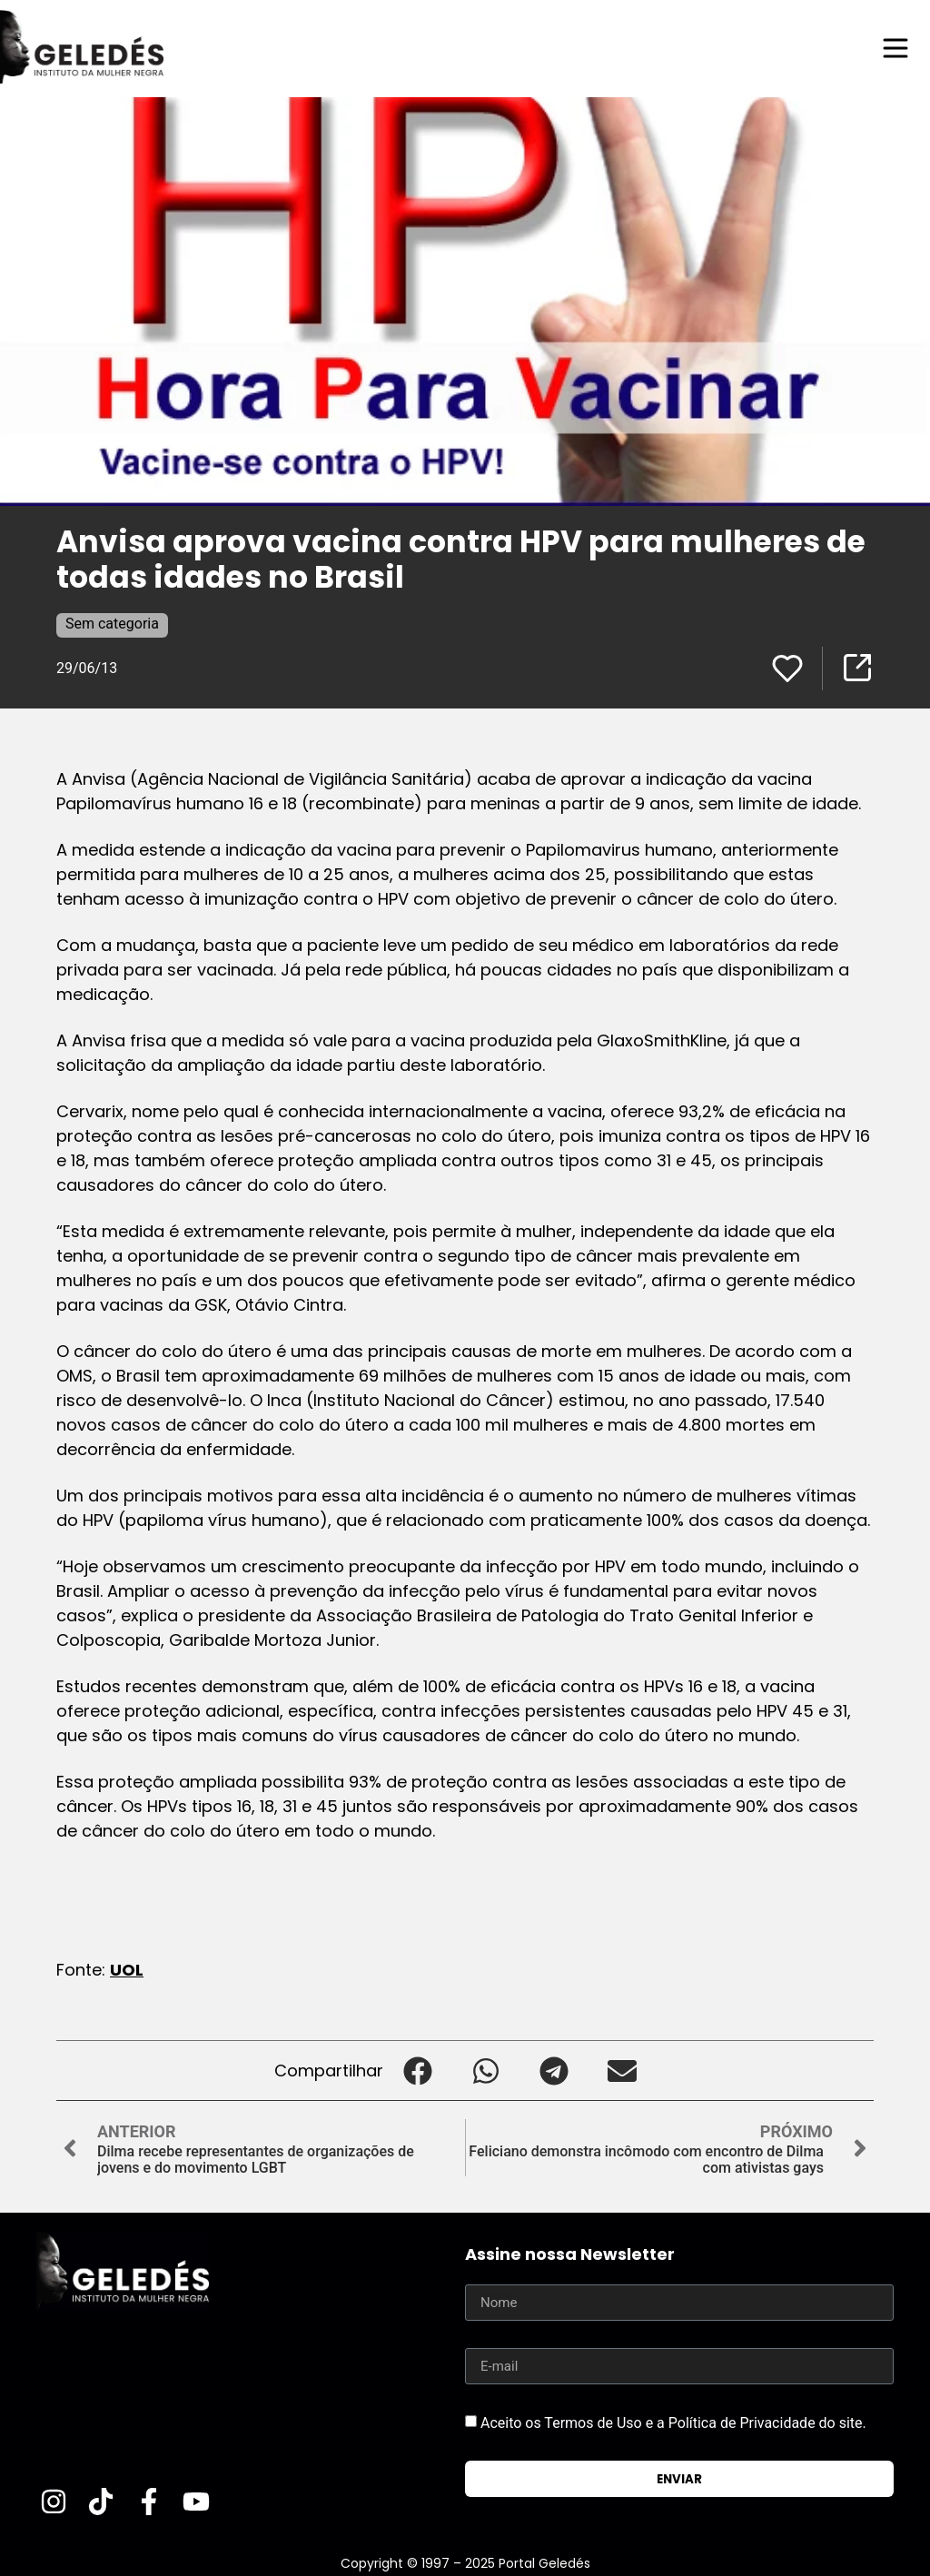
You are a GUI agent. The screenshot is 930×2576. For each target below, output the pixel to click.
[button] (417, 2070)
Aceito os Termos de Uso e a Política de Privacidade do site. (673, 2423)
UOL (126, 1969)
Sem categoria (112, 623)
